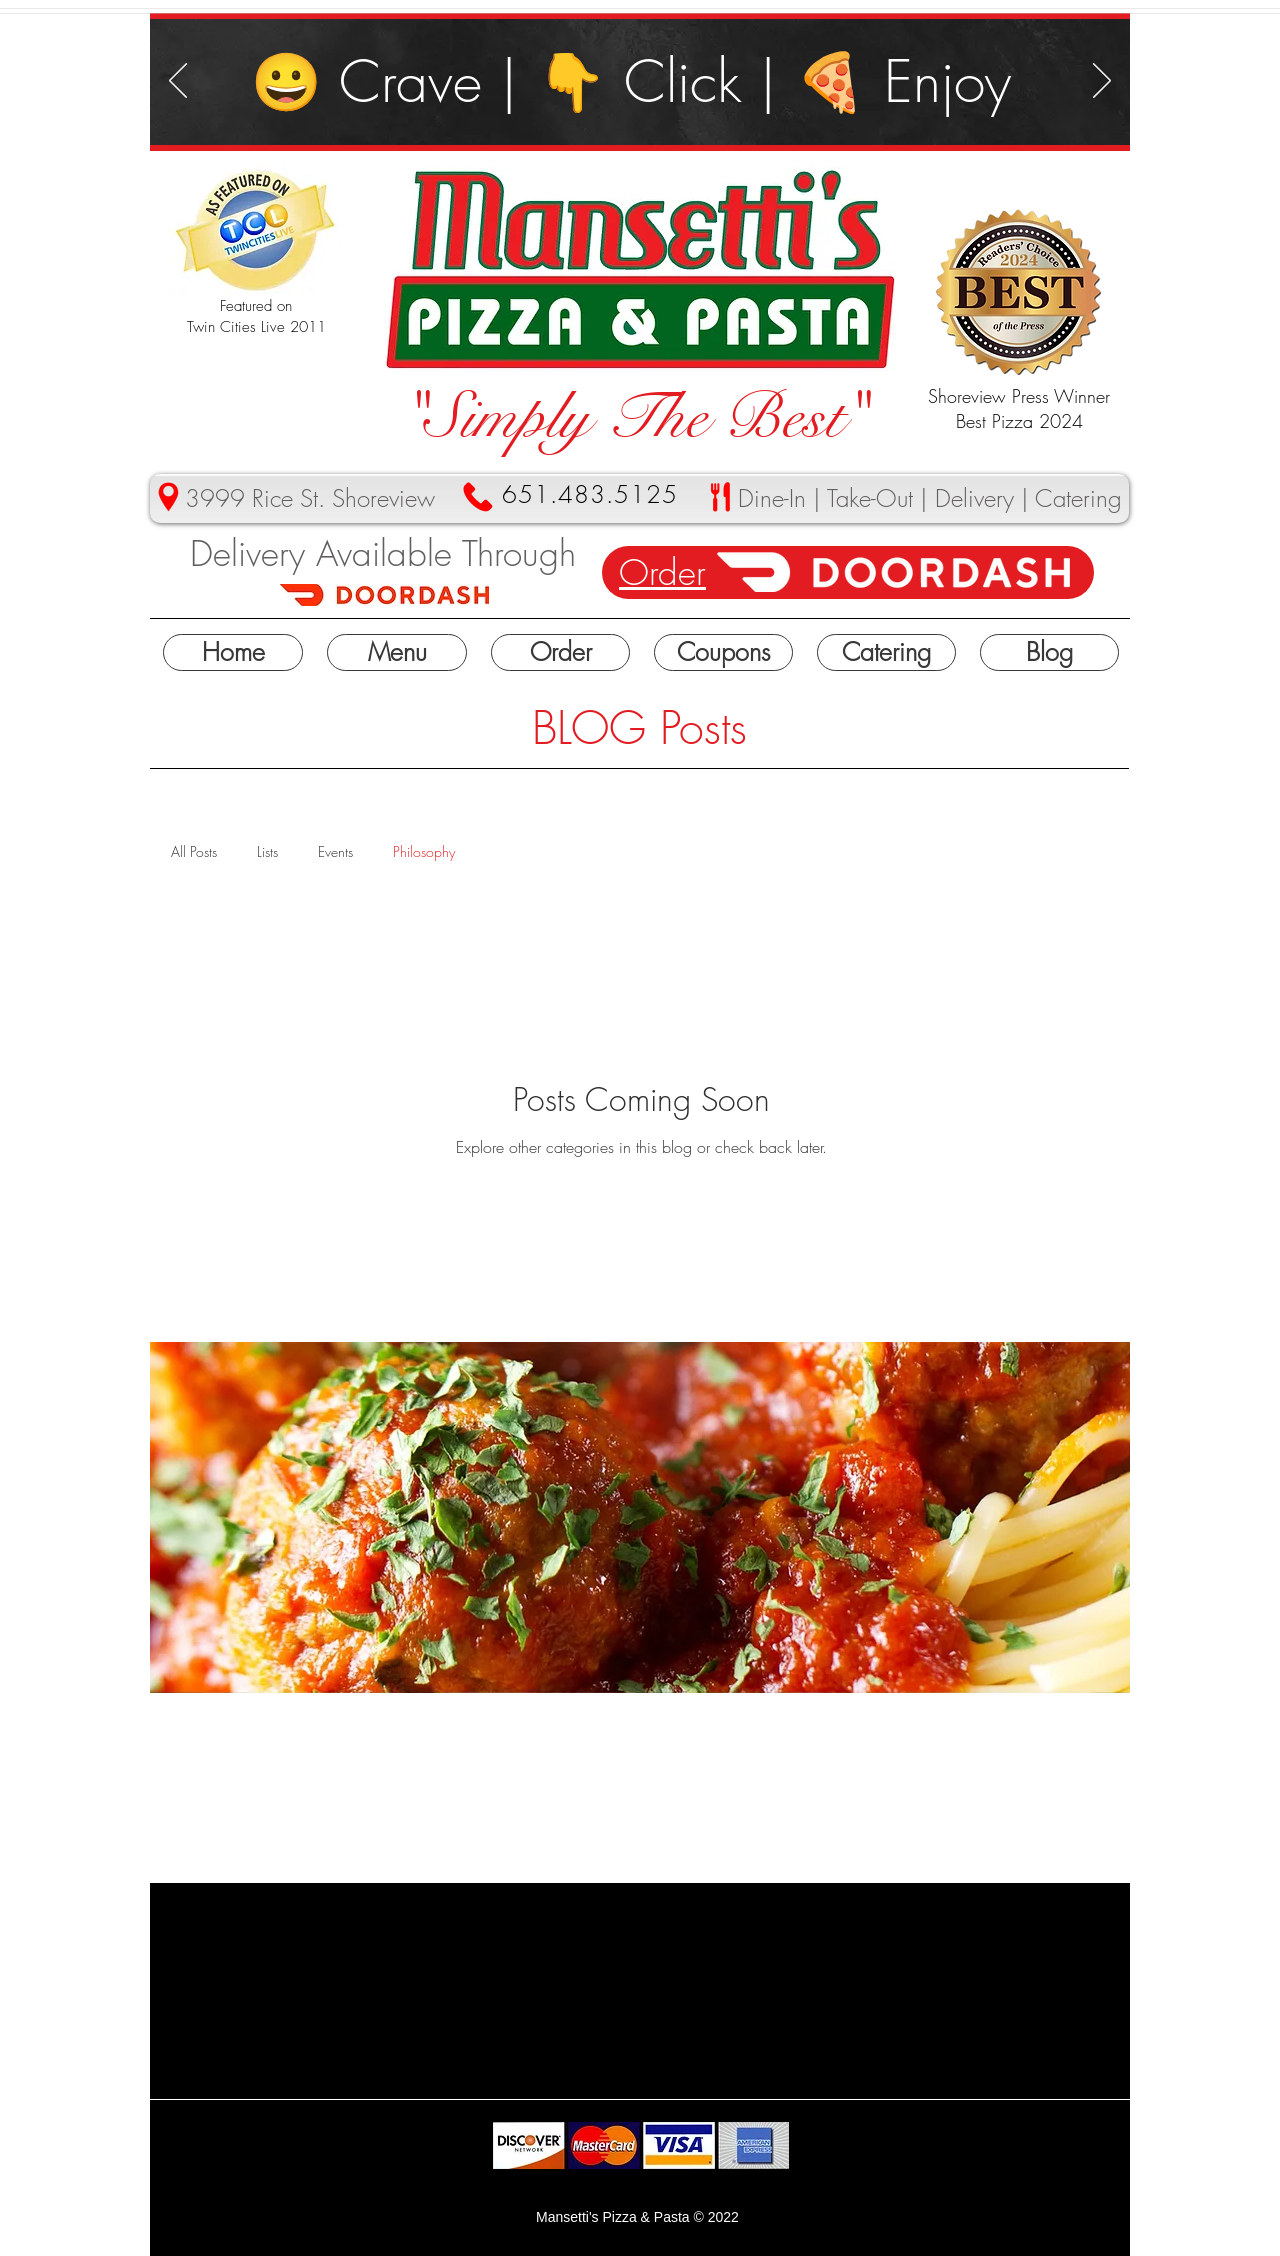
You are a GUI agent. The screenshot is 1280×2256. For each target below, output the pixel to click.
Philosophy (424, 851)
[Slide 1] (594, 113)
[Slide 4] (642, 113)
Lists (267, 851)
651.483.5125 (590, 494)
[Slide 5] (688, 113)
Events (335, 851)
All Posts (194, 851)
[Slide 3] (619, 113)
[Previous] (178, 82)
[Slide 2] (665, 113)
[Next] (1102, 82)
